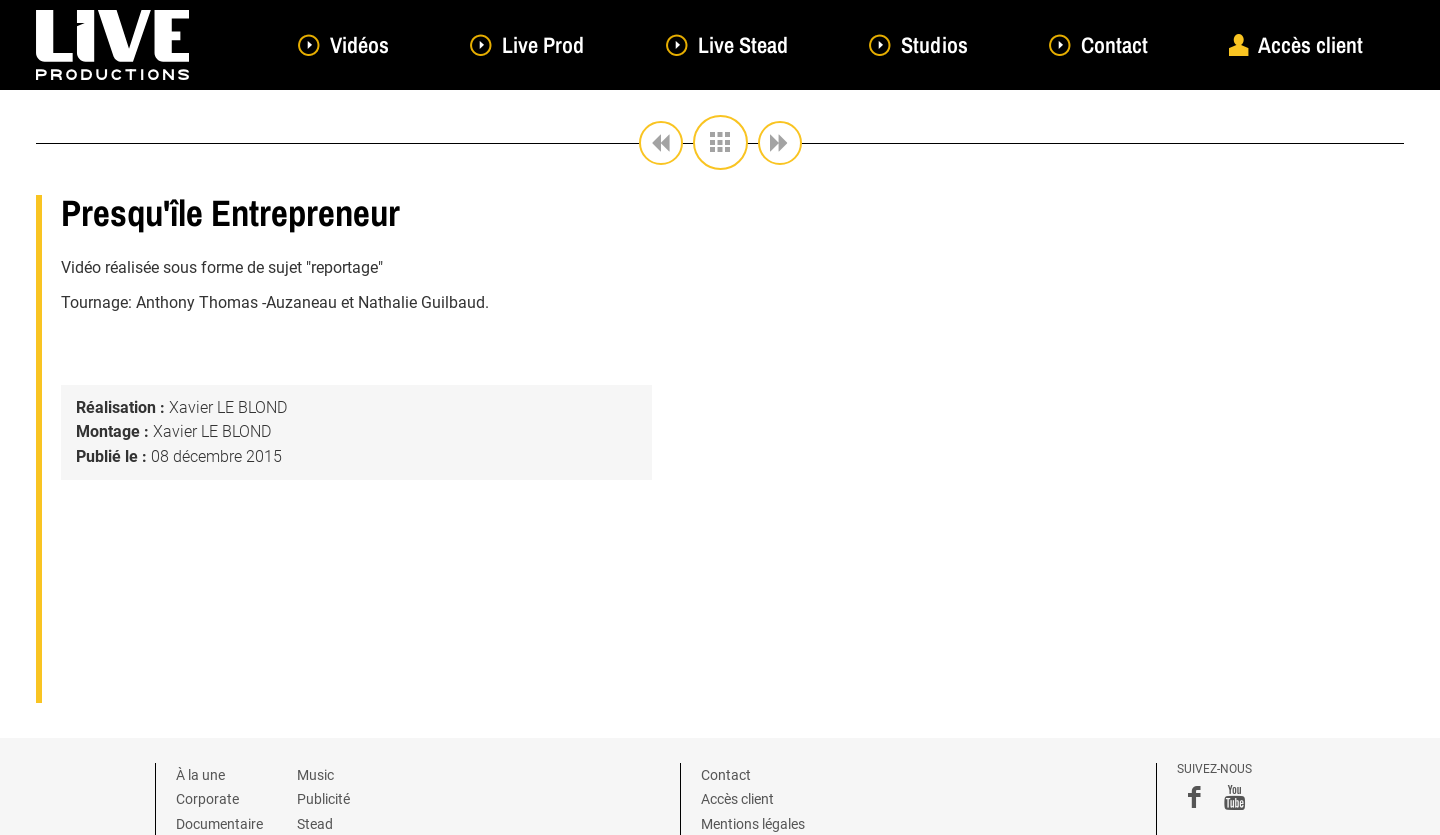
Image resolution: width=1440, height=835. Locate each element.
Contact (1114, 45)
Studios (934, 45)
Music (315, 775)
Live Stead (743, 45)
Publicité (323, 799)
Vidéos (359, 45)
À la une (200, 775)
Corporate (207, 799)
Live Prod (543, 45)
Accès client (1310, 45)
